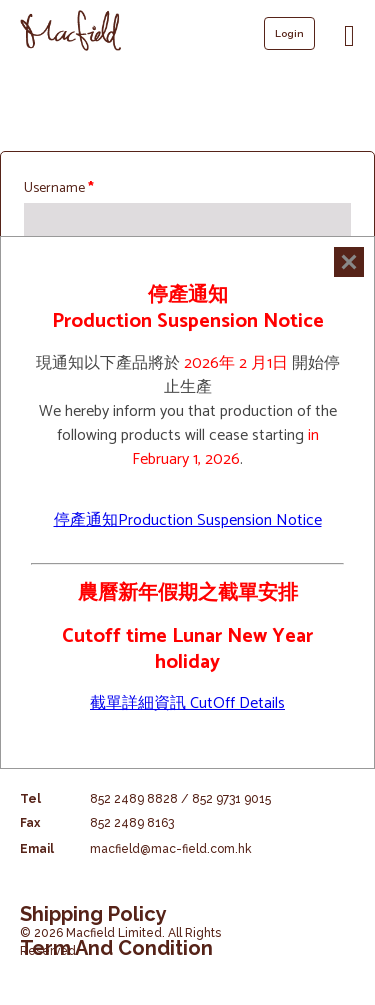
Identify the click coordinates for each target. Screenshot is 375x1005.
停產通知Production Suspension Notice (188, 520)
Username (59, 188)
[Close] (349, 262)
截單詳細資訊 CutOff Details (187, 703)
